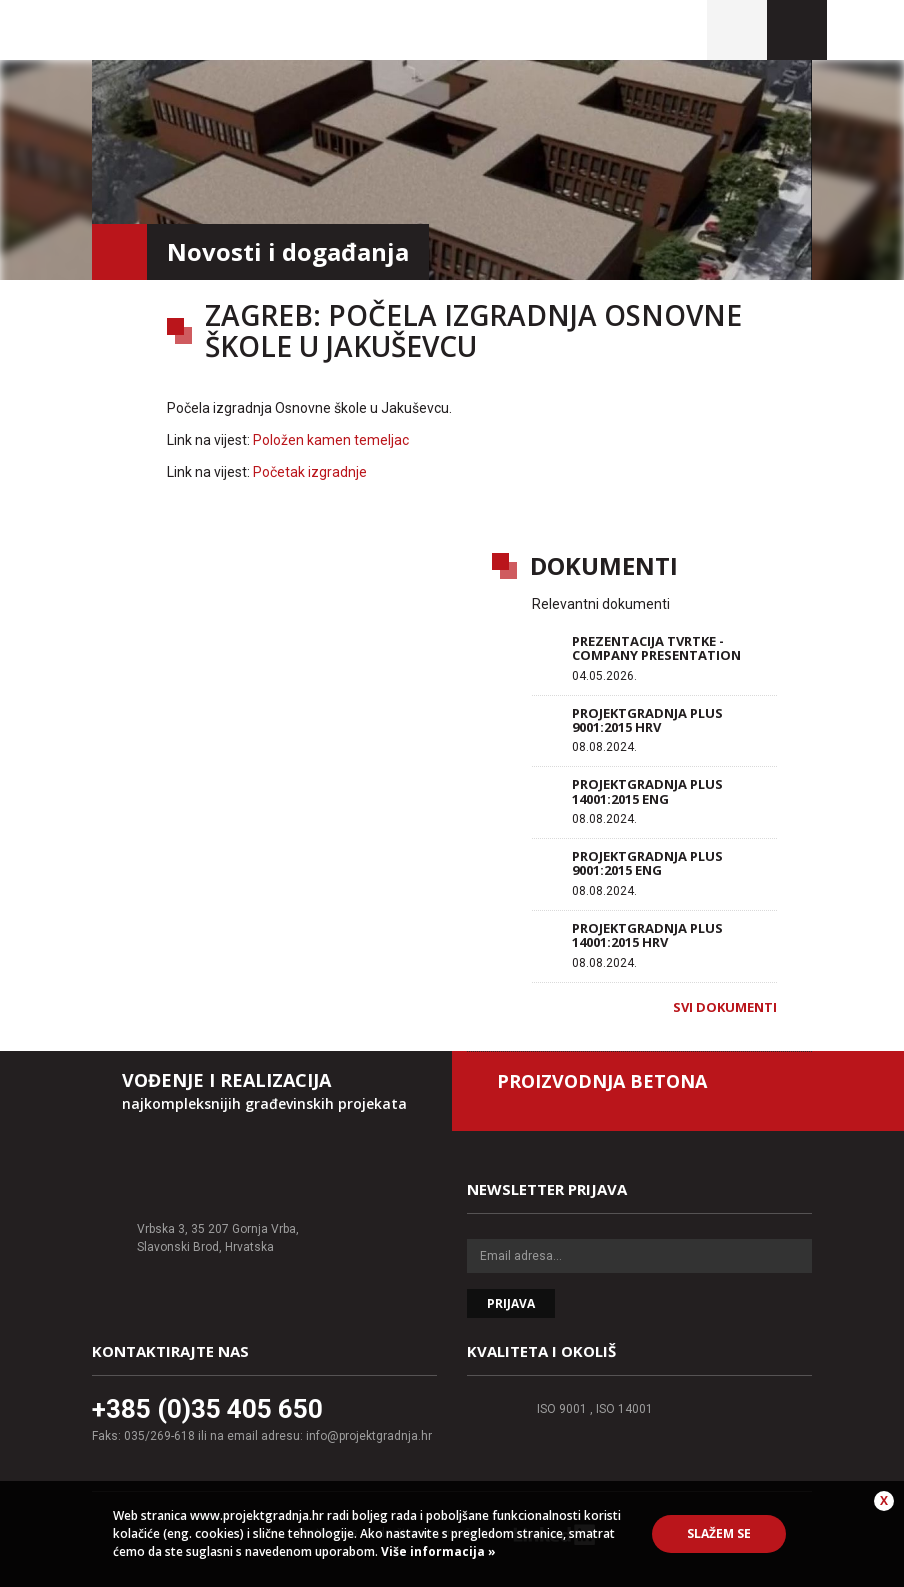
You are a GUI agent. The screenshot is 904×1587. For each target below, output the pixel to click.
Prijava (511, 1303)
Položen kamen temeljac (331, 440)
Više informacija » (437, 1551)
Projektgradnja (228, 30)
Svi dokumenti (725, 1007)
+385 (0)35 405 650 (207, 1409)
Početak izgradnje (310, 472)
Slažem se (719, 1533)
